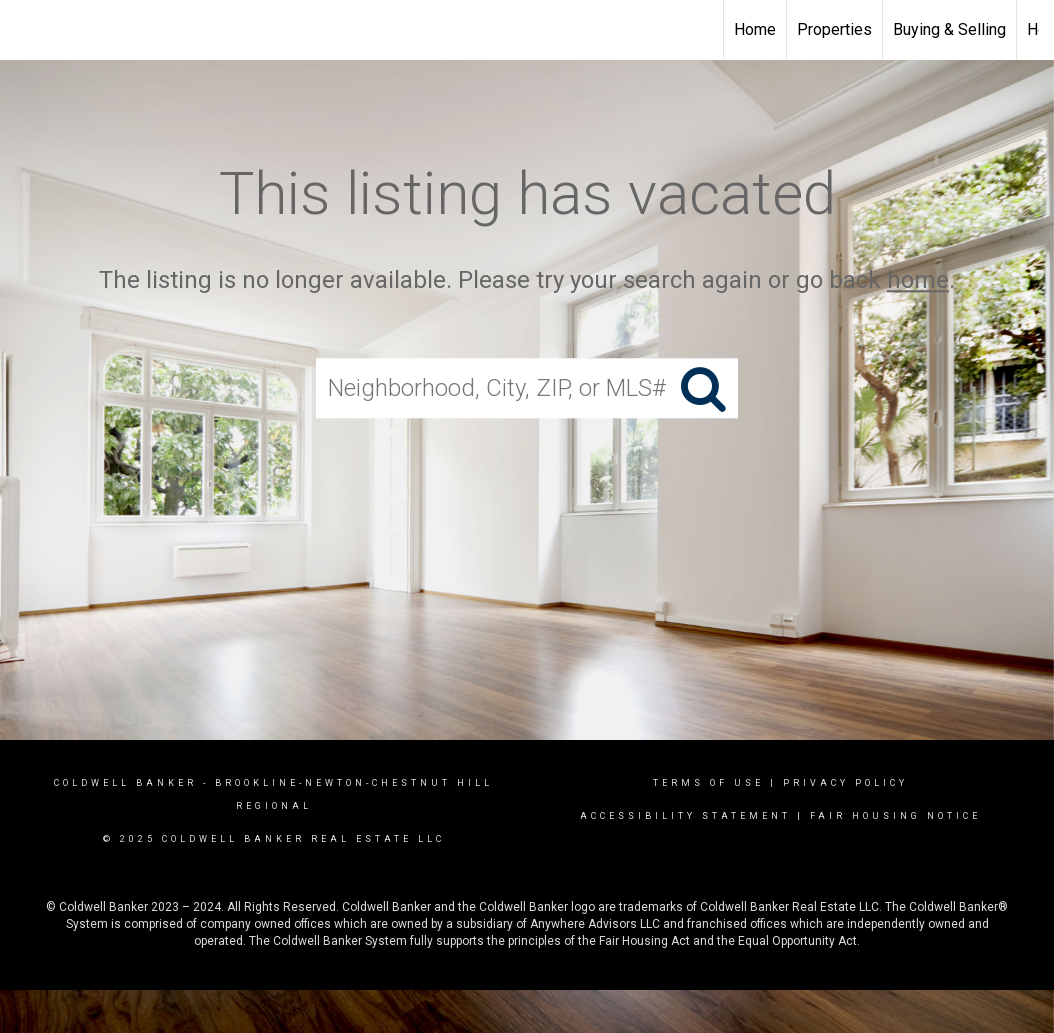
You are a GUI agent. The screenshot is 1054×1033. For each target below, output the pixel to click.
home (918, 280)
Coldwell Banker (125, 783)
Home (755, 29)
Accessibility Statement (685, 816)
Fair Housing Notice (895, 816)
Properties (834, 29)
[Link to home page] (25, 30)
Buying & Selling (949, 29)
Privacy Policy (845, 783)
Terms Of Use (708, 783)
